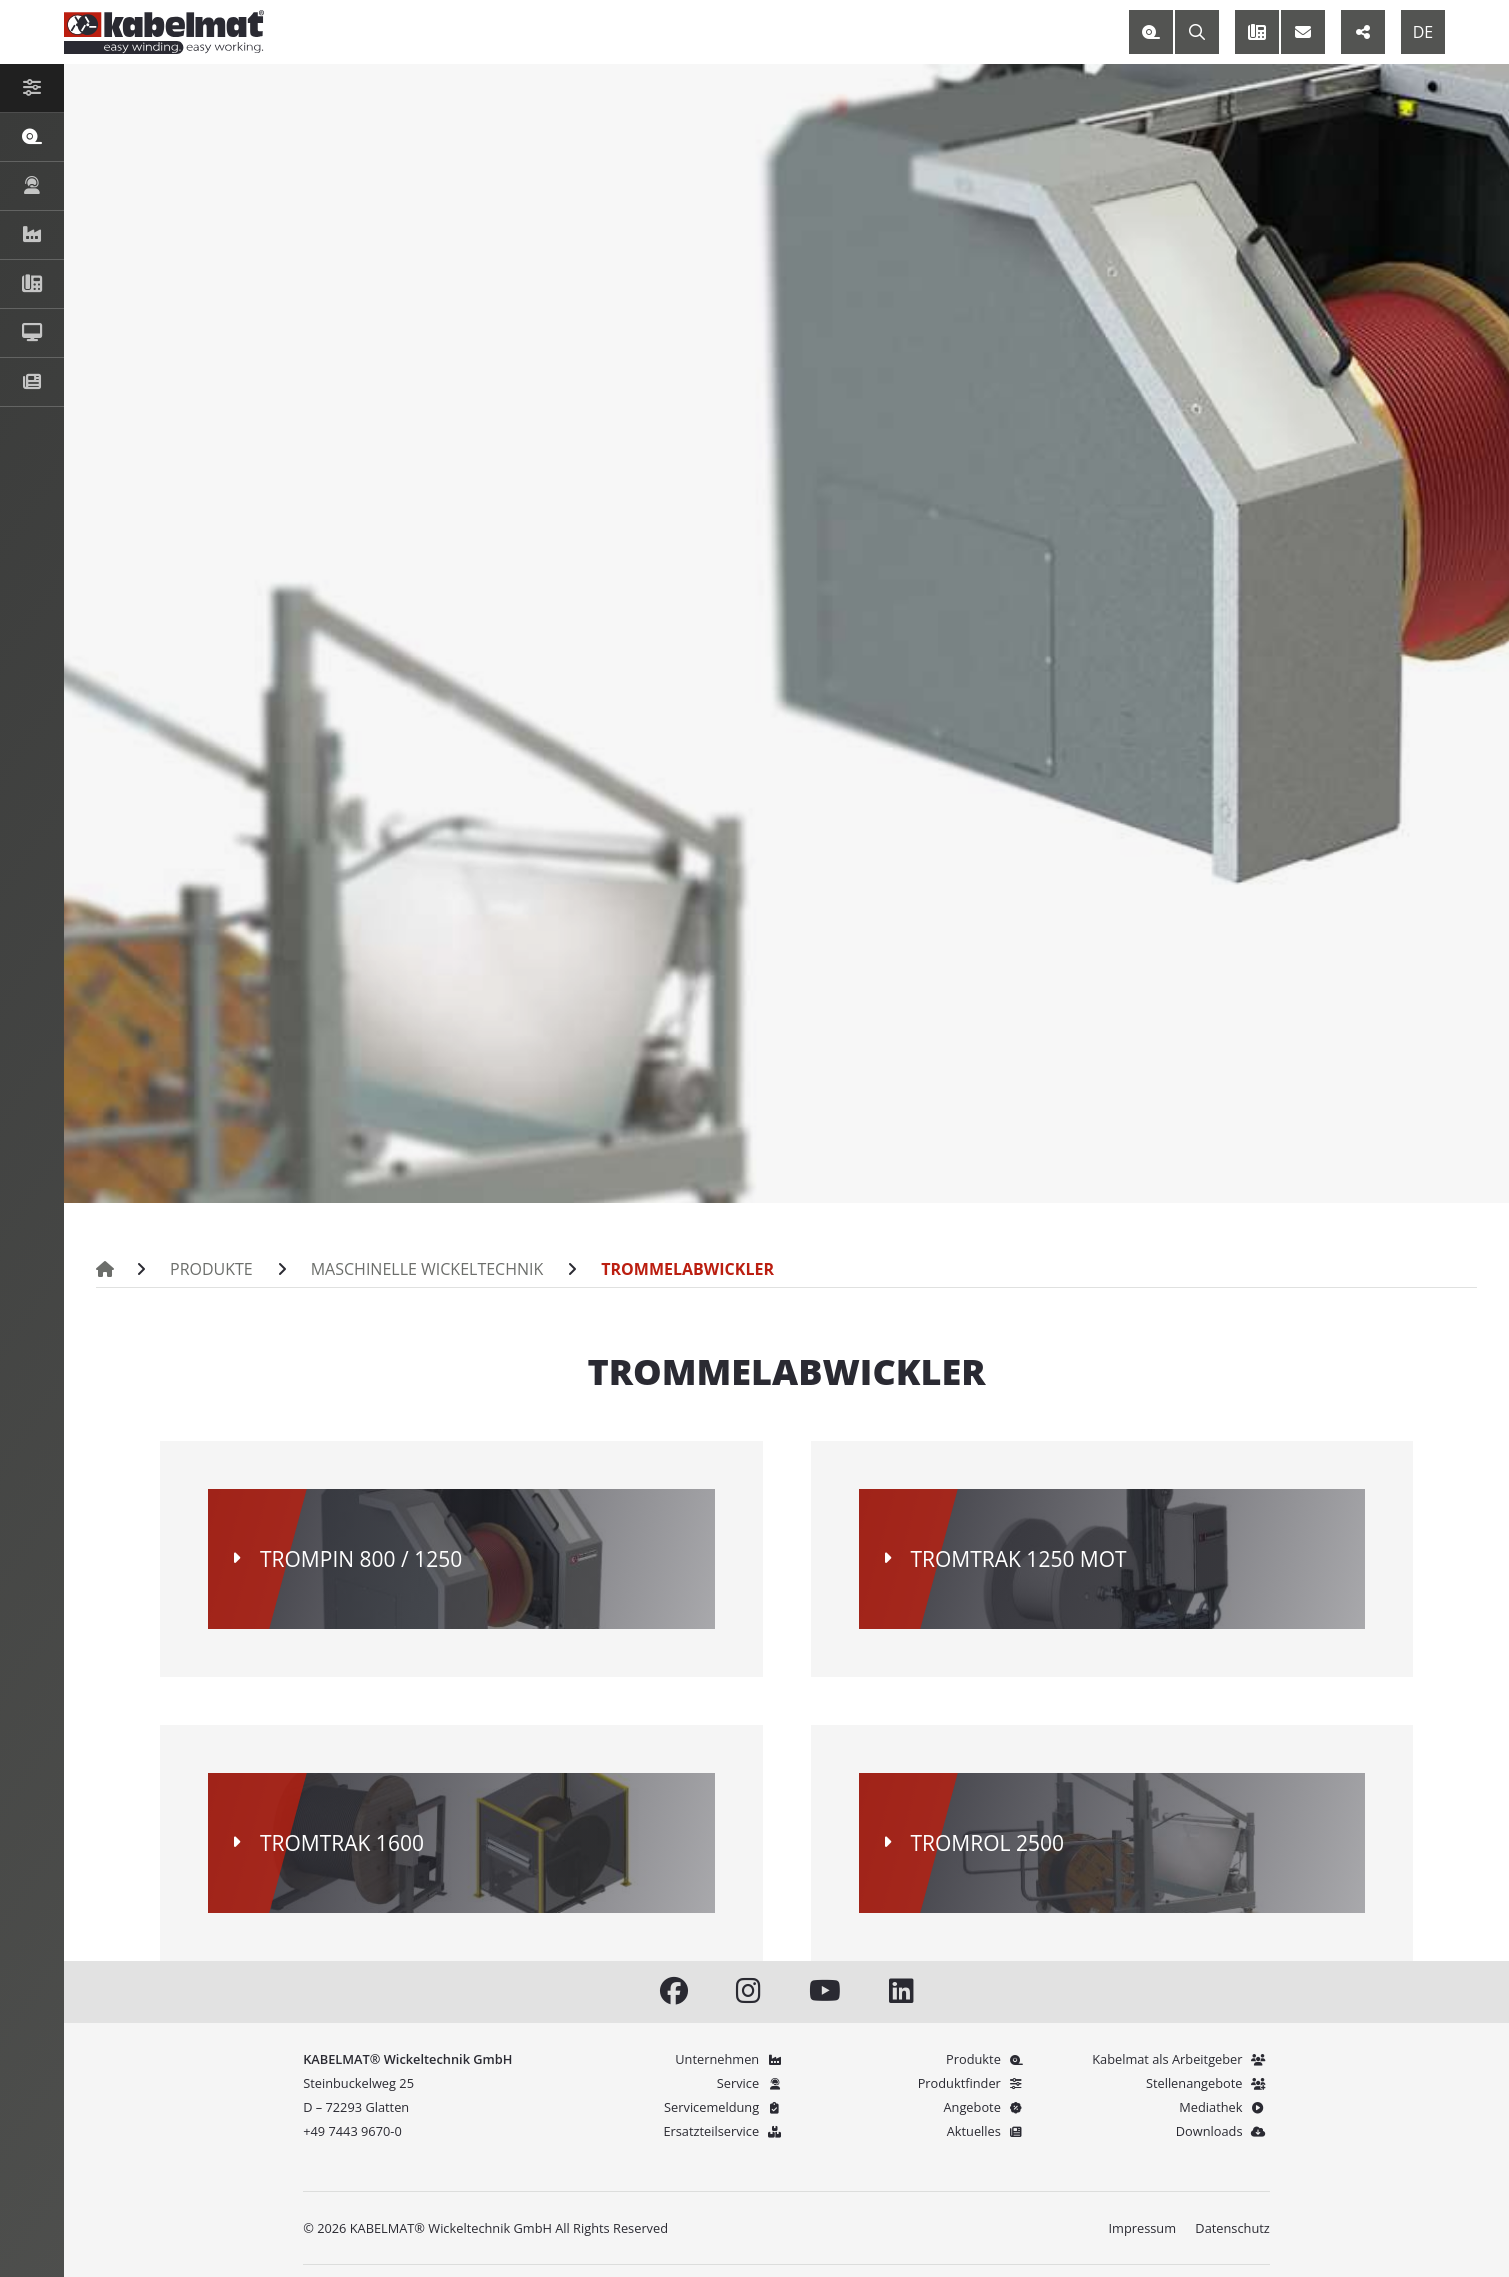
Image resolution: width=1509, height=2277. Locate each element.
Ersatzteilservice (724, 2131)
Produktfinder (973, 2083)
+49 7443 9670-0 (352, 2131)
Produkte (204, 1269)
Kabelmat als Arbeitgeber (1181, 2059)
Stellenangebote (1208, 2083)
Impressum (1142, 2228)
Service (752, 2083)
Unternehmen (730, 2059)
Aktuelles (987, 2131)
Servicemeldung (725, 2107)
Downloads (1223, 2131)
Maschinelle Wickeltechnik (394, 1269)
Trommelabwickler (622, 1269)
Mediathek (1224, 2107)
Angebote (985, 2107)
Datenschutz (1232, 2228)
